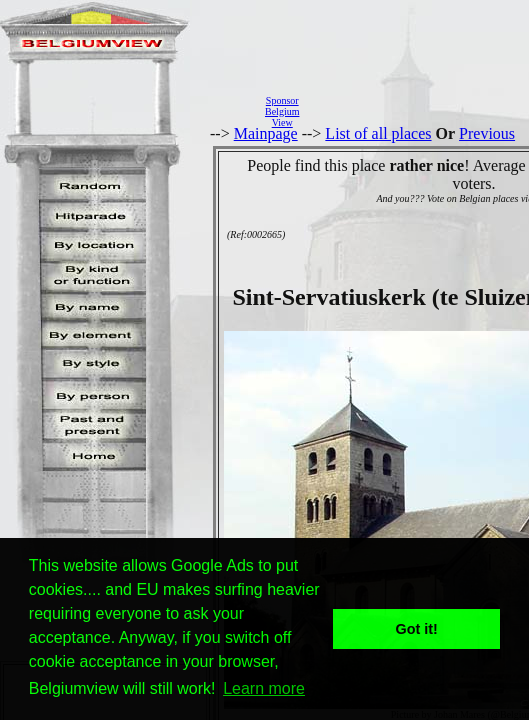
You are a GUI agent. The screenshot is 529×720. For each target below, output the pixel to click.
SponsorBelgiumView (282, 111)
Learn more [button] (264, 688)
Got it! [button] (417, 629)
